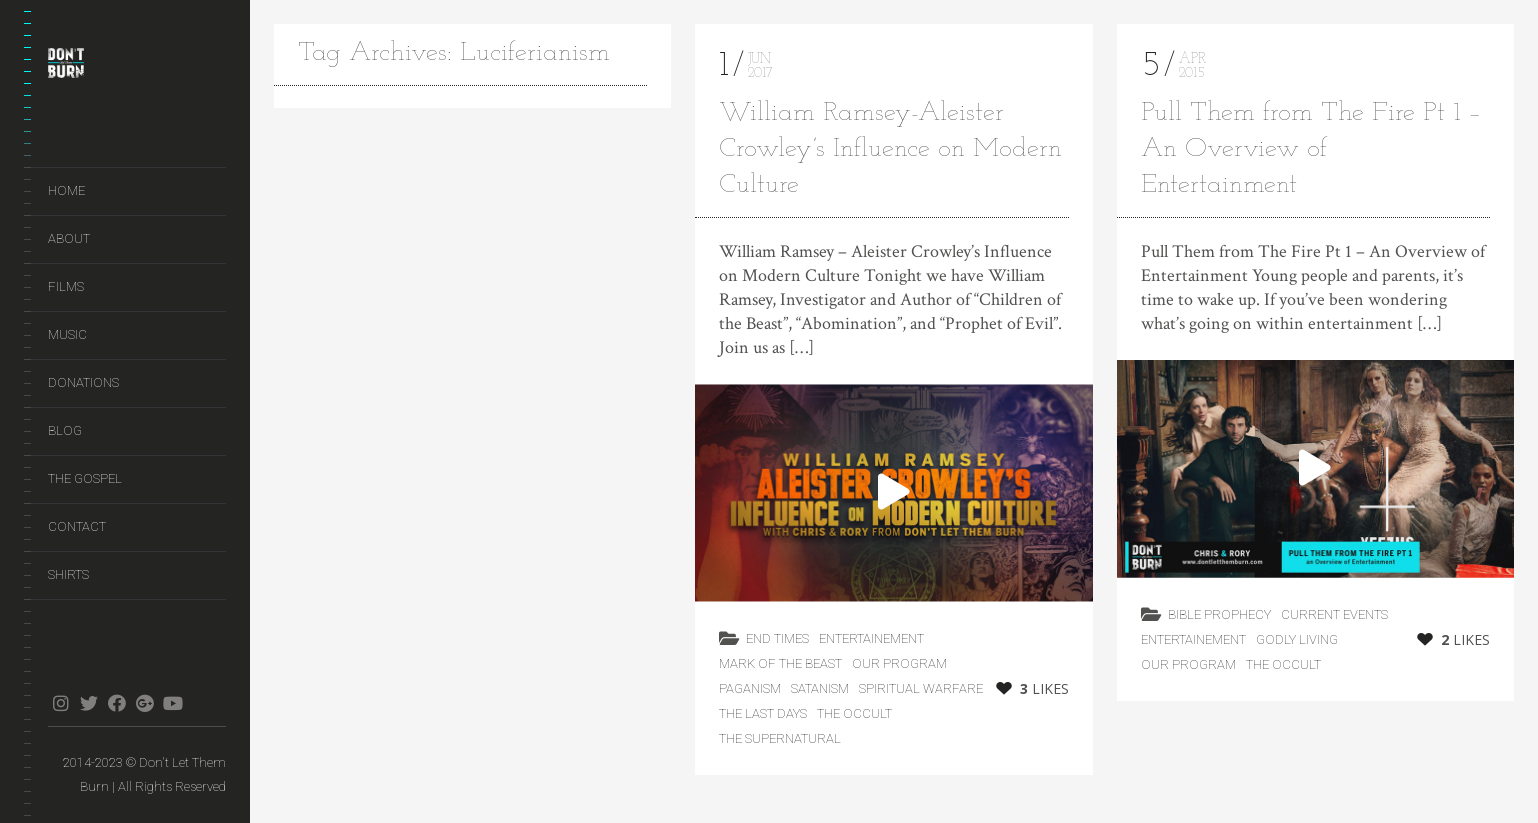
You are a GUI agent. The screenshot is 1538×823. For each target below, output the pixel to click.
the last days (763, 713)
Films (66, 286)
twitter (88, 703)
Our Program (899, 663)
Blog (65, 430)
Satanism (820, 688)
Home (66, 190)
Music (67, 334)
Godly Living (1297, 639)
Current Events (1334, 614)
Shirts (68, 574)
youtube (172, 703)
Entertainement (871, 638)
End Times (777, 638)
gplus (144, 703)
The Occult (854, 713)
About (69, 238)
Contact (77, 526)
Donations (83, 382)
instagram (60, 703)
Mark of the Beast (780, 663)
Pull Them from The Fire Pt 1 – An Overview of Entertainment (1311, 149)
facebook (116, 703)
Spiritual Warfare (921, 688)
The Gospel (85, 478)
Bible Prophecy (1219, 614)
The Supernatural (780, 738)
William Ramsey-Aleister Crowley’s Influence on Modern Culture (890, 149)
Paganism (750, 688)
